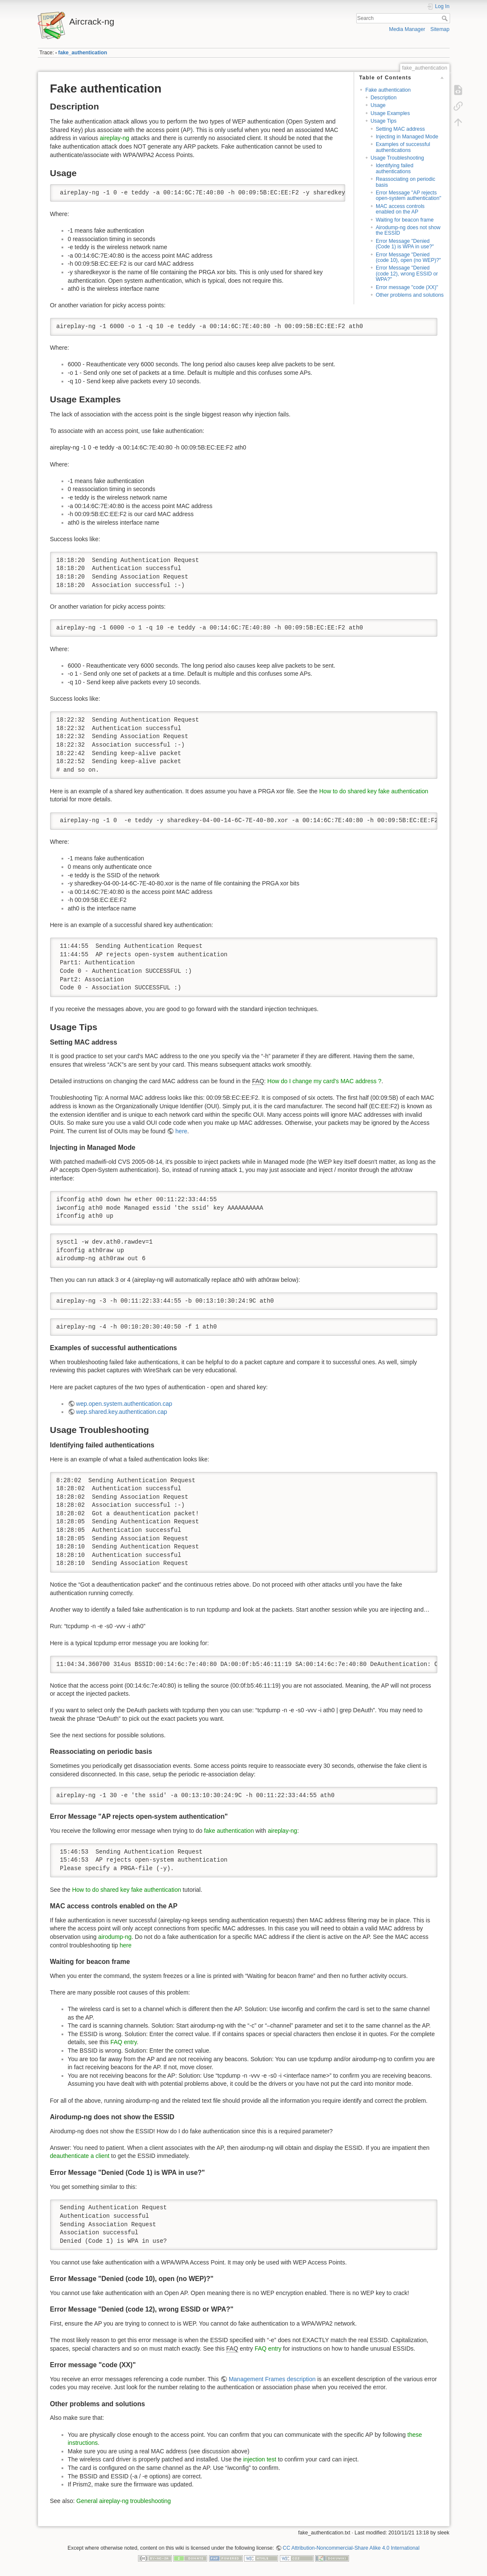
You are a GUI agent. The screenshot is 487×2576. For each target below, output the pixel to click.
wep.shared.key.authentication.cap (121, 1411)
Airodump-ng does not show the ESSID (408, 230)
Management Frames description (272, 2379)
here (181, 1131)
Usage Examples (390, 113)
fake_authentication (82, 53)
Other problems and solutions (410, 295)
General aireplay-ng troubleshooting (123, 2500)
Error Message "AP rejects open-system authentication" (408, 195)
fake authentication (229, 1830)
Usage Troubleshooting (397, 158)
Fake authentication (388, 90)
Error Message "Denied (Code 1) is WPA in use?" (405, 244)
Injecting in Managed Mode (407, 137)
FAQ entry (123, 2042)
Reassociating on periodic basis (405, 182)
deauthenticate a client (80, 2155)
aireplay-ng (114, 138)
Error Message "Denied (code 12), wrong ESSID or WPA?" (407, 273)
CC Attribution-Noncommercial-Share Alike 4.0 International (351, 2548)
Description (384, 98)
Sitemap (440, 29)
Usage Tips (384, 121)
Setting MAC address (400, 129)
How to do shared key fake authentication (373, 791)
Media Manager (407, 29)
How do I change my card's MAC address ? (324, 1081)
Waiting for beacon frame (405, 220)
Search (446, 18)
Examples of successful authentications (403, 147)
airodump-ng (115, 1936)
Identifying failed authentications (395, 168)
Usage (378, 105)
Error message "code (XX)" (407, 287)
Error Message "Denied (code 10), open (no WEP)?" (408, 257)
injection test (259, 2459)
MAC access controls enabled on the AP (400, 209)
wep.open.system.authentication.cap (124, 1403)
